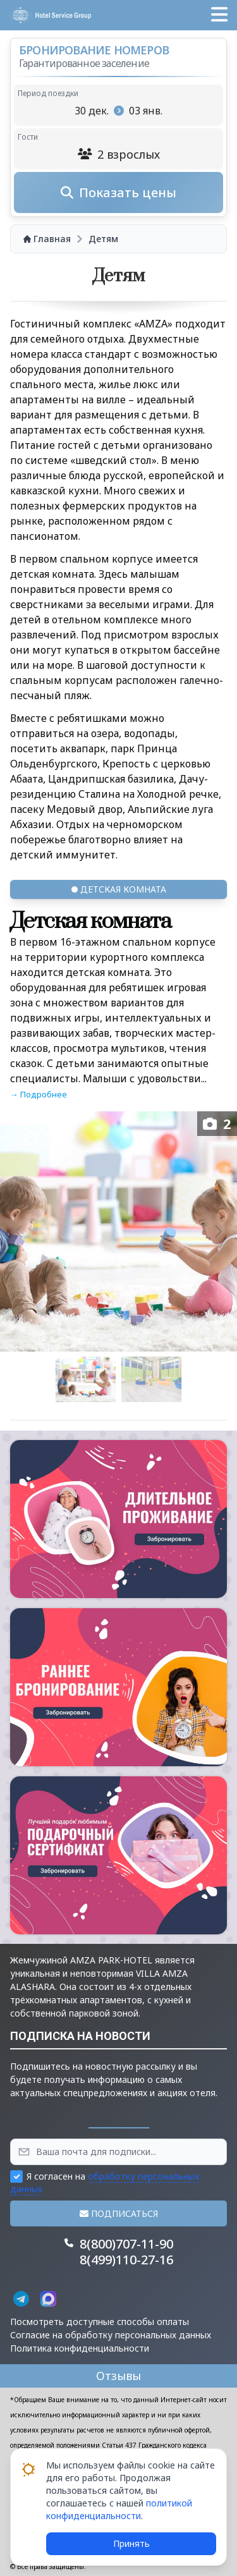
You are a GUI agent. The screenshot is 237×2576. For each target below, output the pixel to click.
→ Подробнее (38, 1094)
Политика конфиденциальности (79, 2348)
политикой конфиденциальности (119, 2509)
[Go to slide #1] (86, 1379)
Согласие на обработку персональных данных (110, 2335)
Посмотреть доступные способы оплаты (99, 2322)
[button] (219, 15)
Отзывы (118, 2375)
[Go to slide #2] (151, 1379)
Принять (131, 2543)
